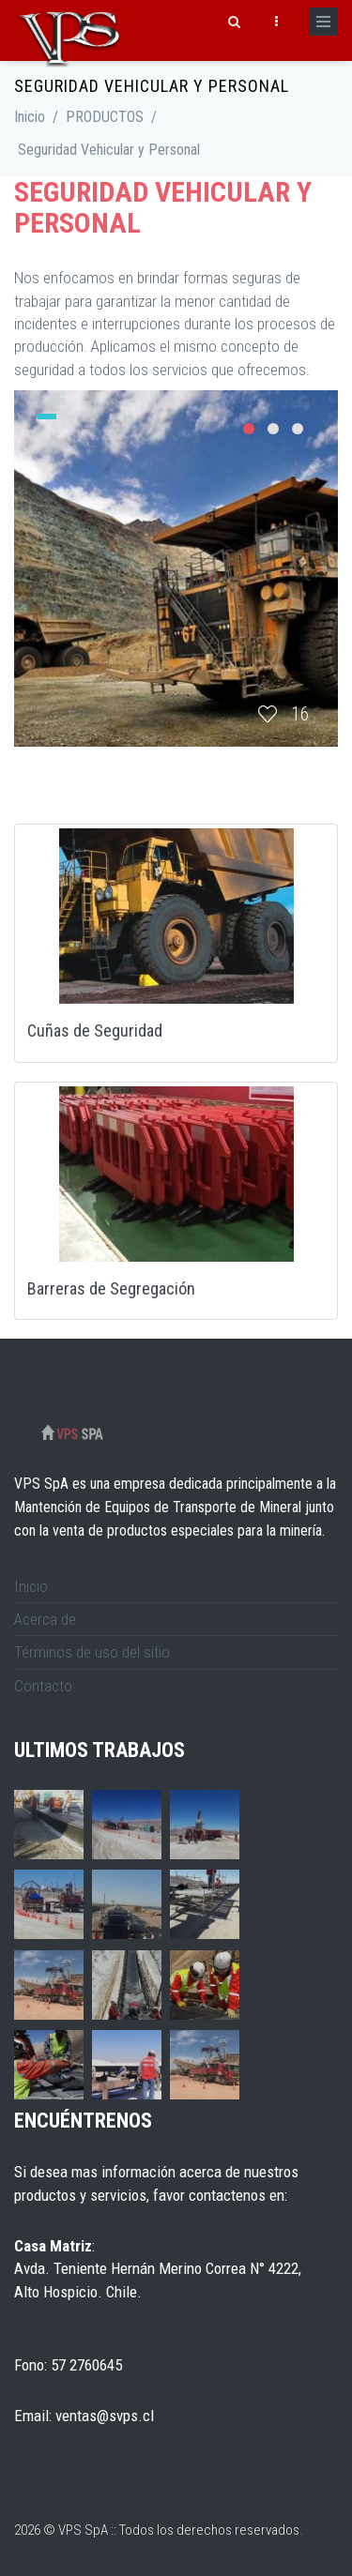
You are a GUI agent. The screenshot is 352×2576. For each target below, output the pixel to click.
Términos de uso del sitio (92, 1652)
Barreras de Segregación (111, 1288)
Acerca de (45, 1619)
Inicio (29, 117)
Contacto (43, 1685)
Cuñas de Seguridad (94, 1030)
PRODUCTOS (105, 117)
